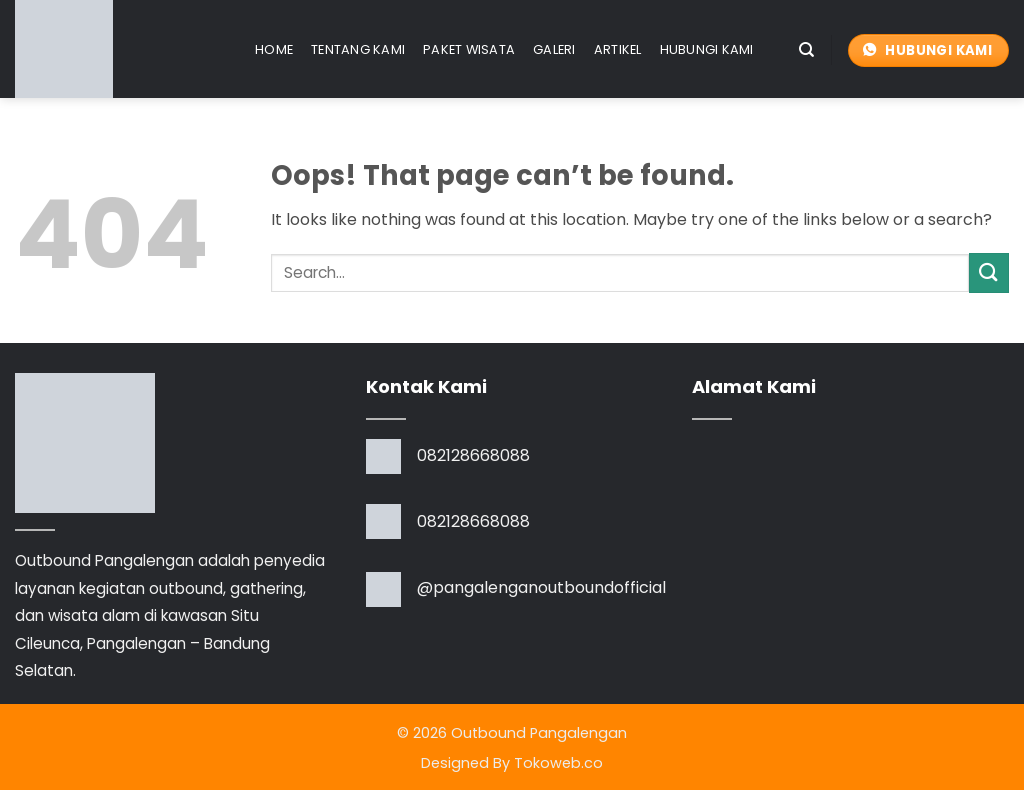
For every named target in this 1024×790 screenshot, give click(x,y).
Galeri (554, 49)
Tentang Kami (358, 49)
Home (274, 49)
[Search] (806, 50)
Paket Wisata (469, 49)
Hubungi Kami (707, 49)
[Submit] (989, 272)
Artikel (618, 49)
